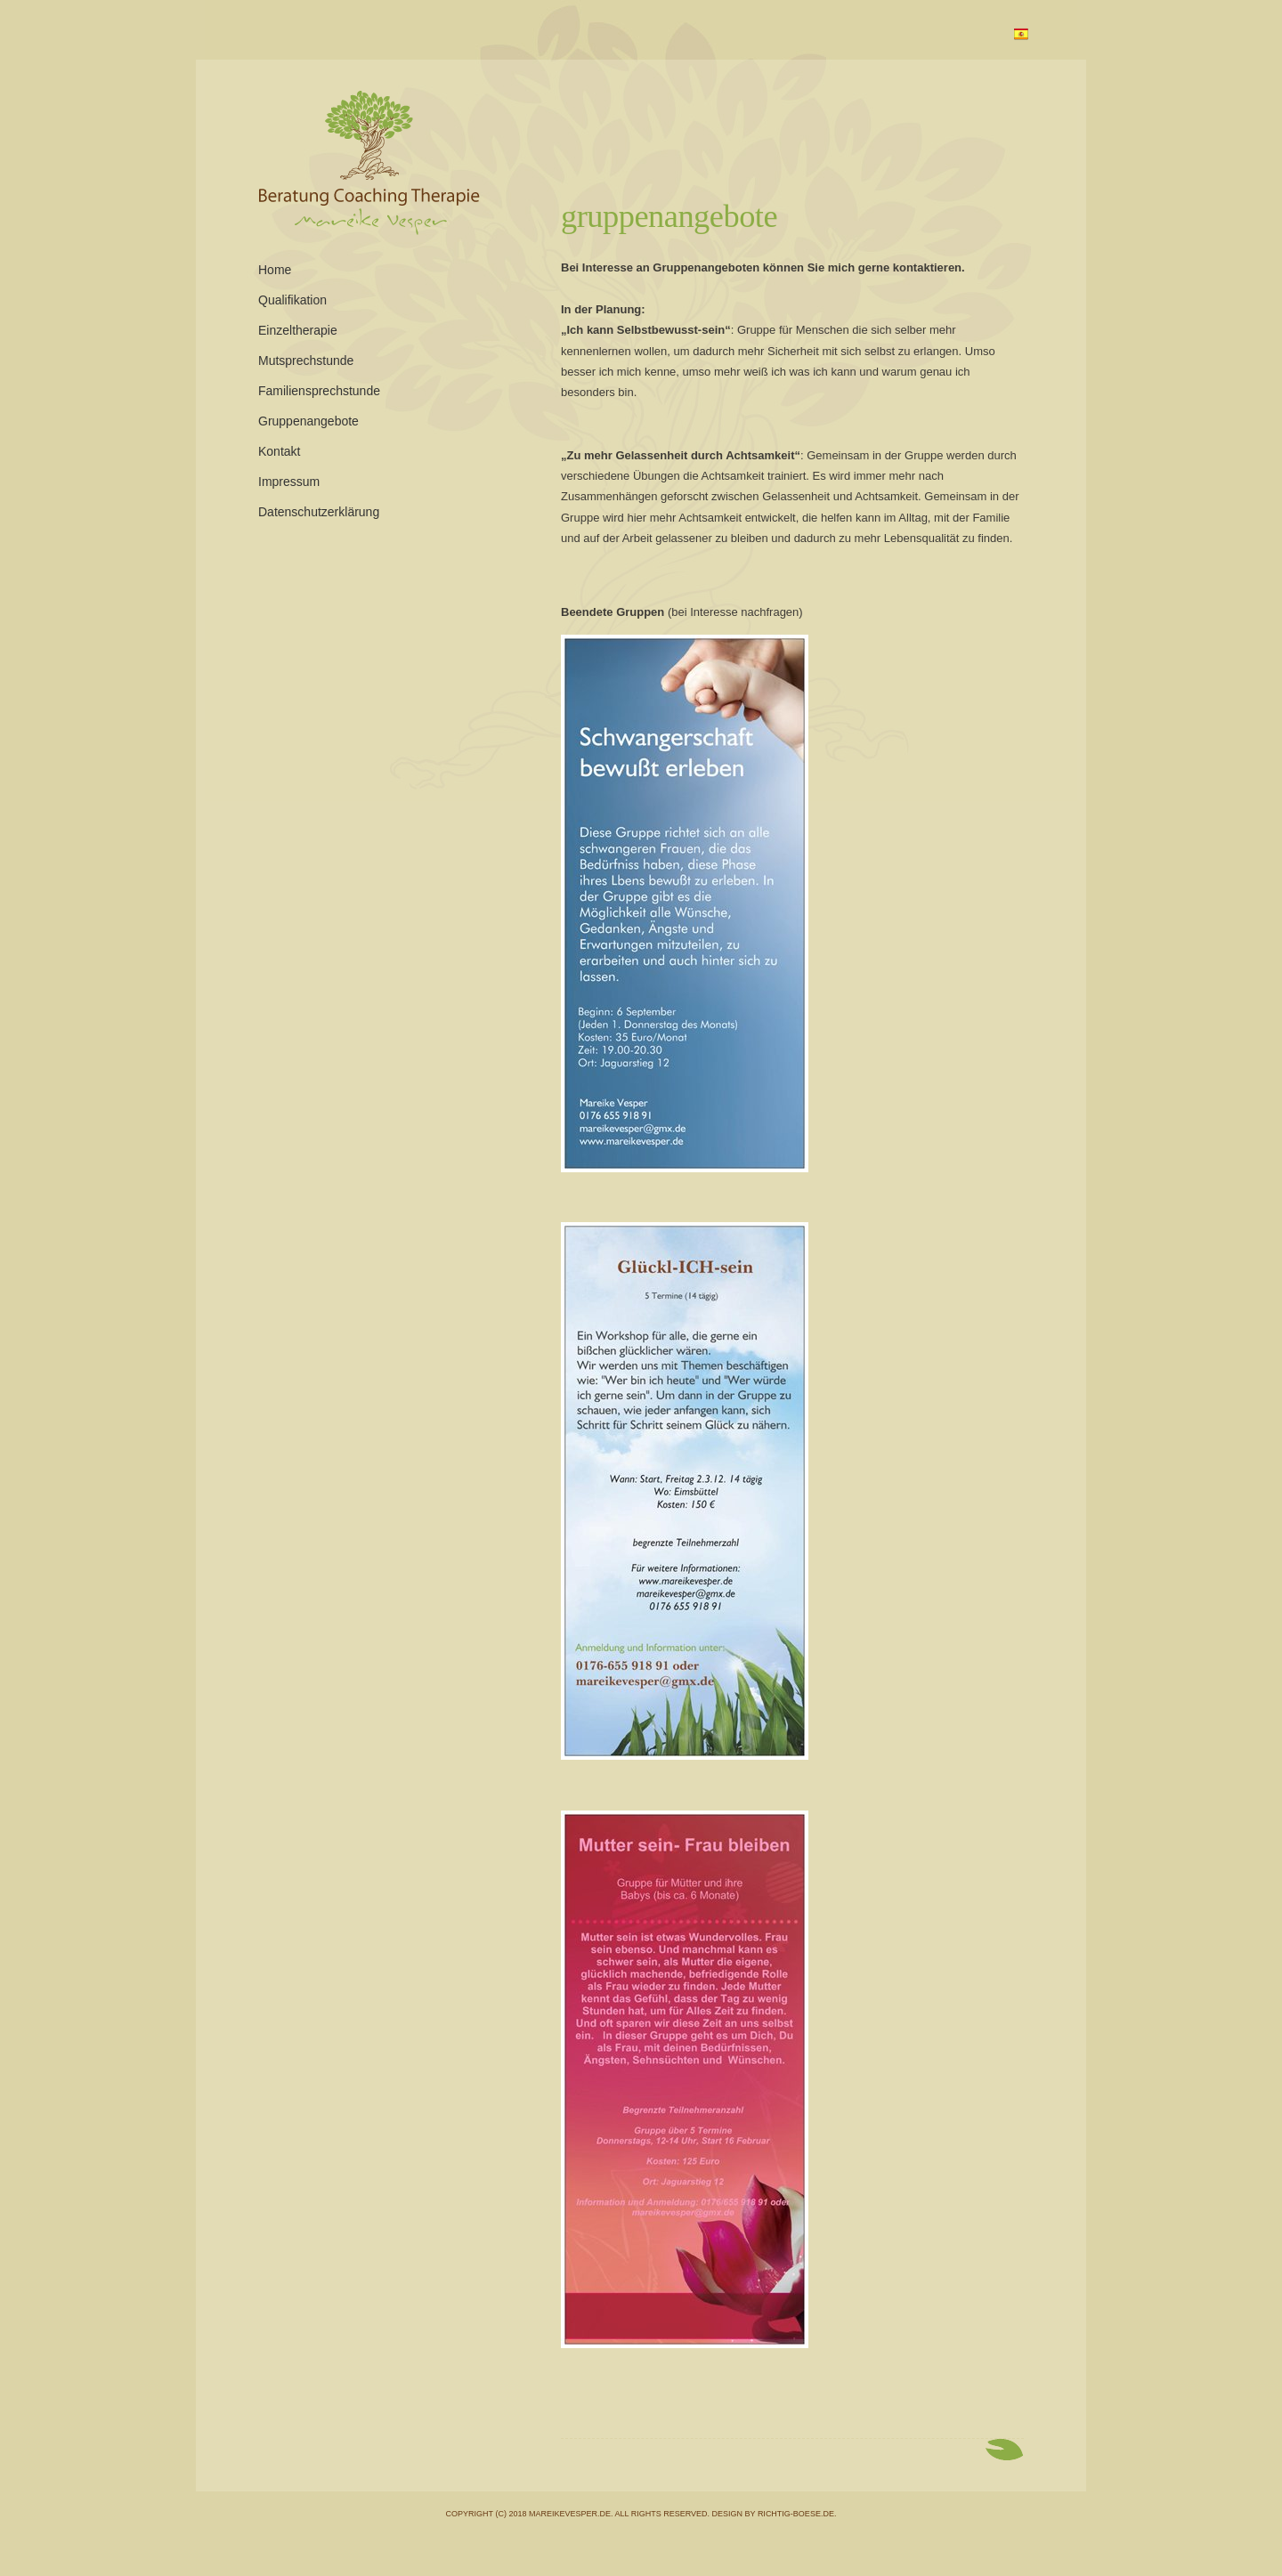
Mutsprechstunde (305, 360)
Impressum (289, 481)
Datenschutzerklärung (318, 512)
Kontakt (279, 451)
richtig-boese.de (796, 2513)
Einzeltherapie (297, 330)
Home (274, 270)
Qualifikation (292, 300)
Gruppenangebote (669, 216)
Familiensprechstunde (319, 391)
